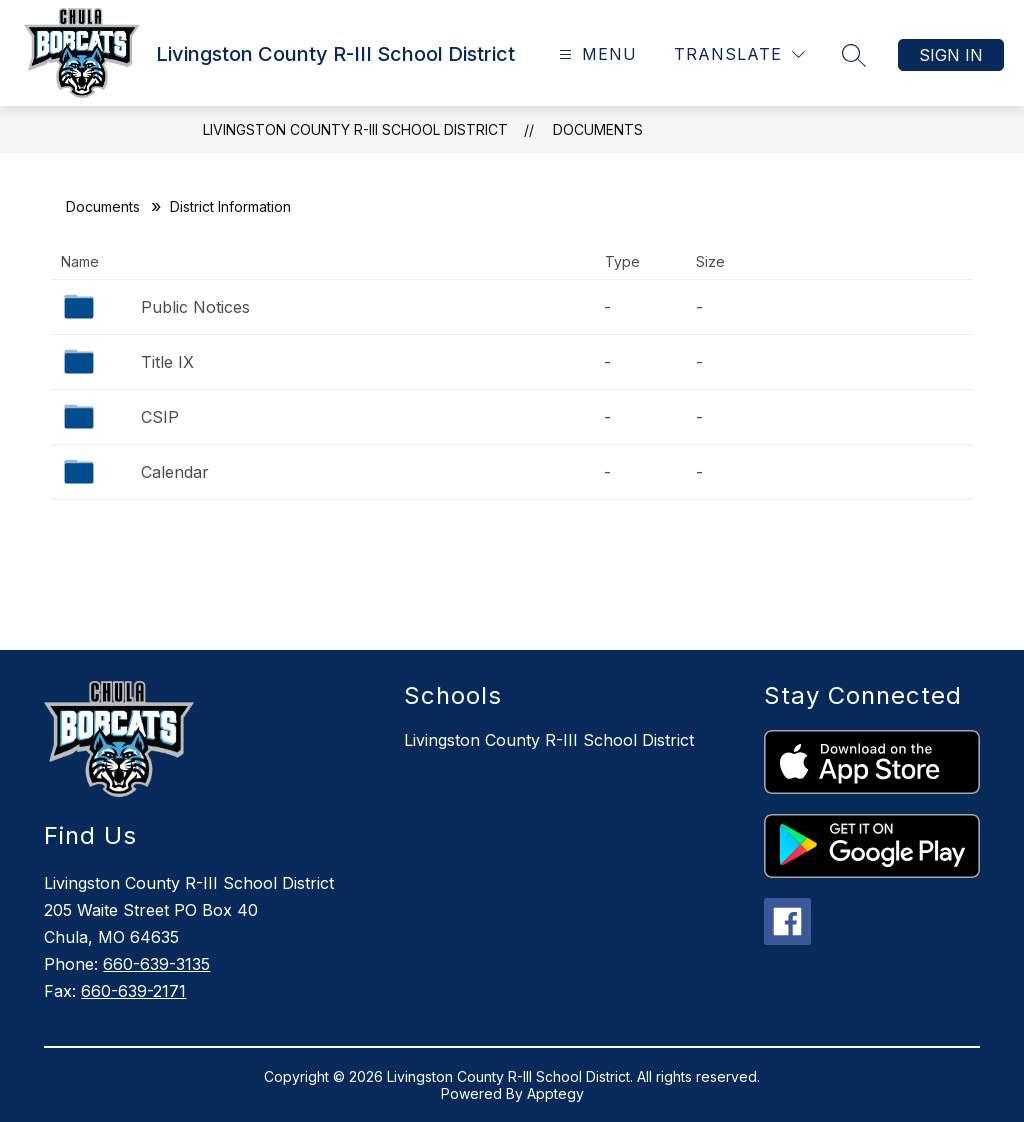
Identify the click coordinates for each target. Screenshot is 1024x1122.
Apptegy (555, 1093)
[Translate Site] (739, 54)
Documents (598, 129)
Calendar (175, 472)
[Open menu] (595, 54)
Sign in (951, 55)
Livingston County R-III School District (355, 129)
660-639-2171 (133, 991)
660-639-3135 (156, 964)
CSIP (160, 417)
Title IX (167, 362)
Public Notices (195, 307)
